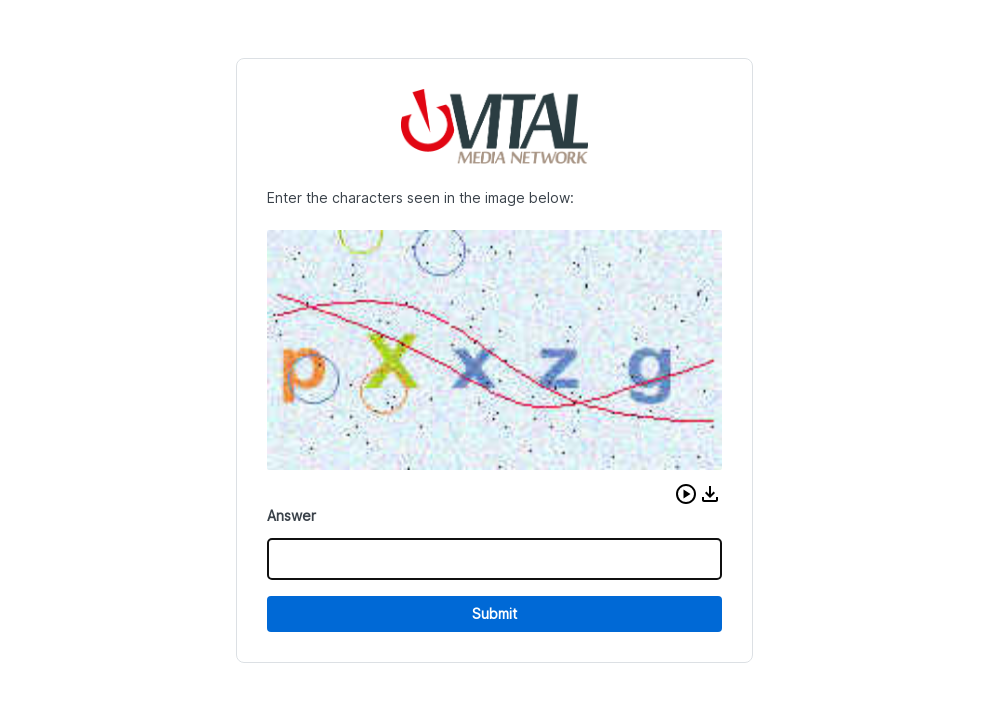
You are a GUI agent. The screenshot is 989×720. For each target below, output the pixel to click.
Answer (291, 515)
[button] (686, 494)
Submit (494, 613)
